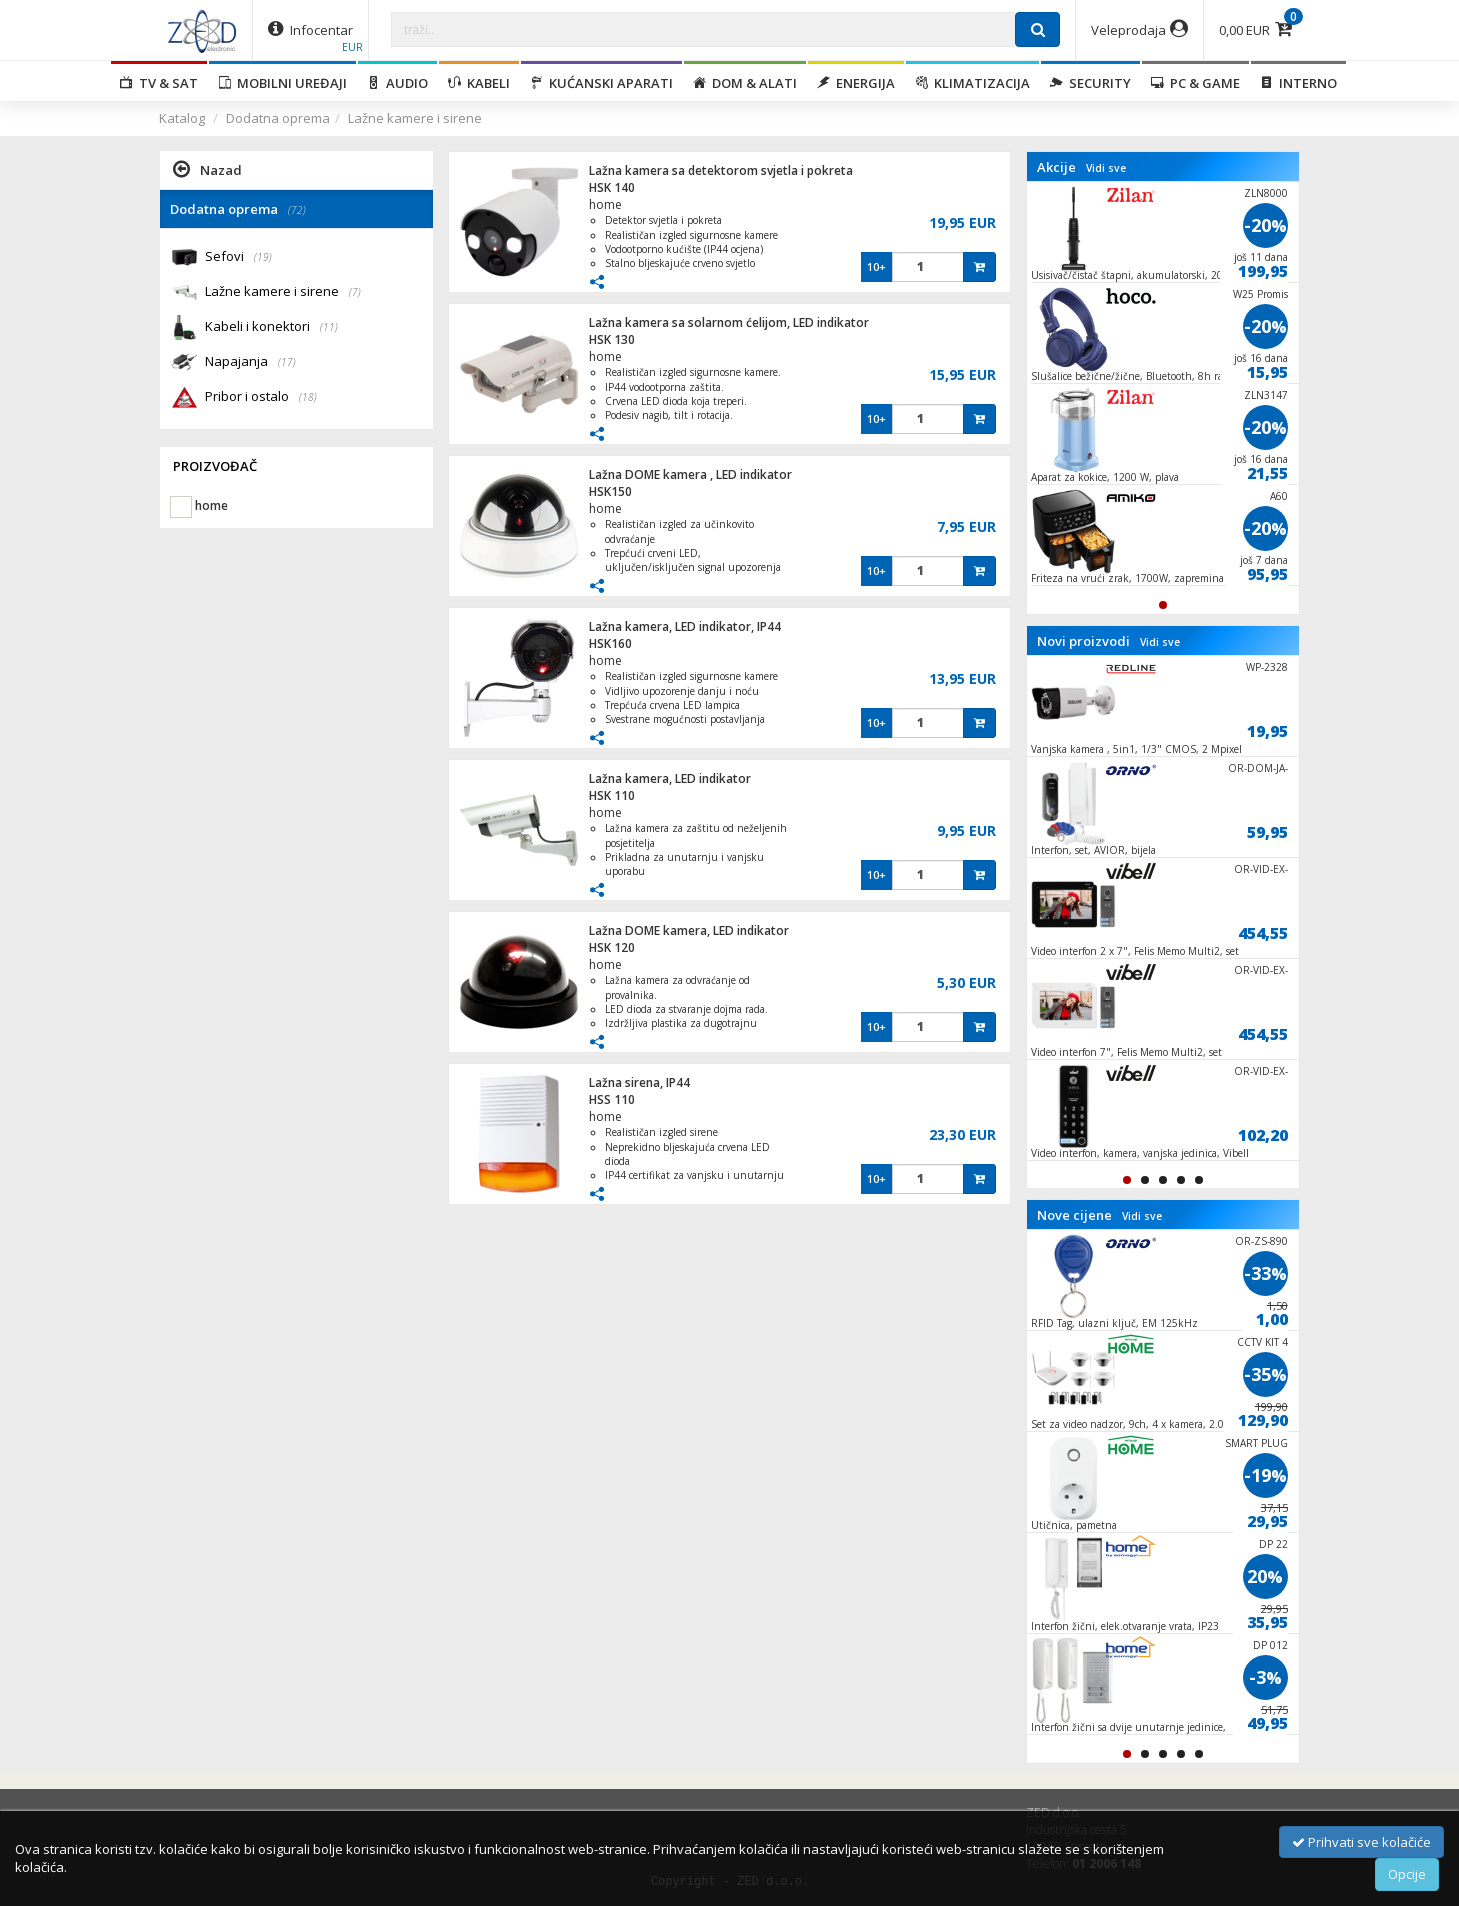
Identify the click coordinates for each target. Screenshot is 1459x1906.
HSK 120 (612, 947)
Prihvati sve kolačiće (1361, 1842)
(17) (287, 362)
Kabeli (479, 83)
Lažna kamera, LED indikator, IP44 (685, 626)
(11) (329, 327)
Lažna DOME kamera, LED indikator (689, 930)
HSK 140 (612, 187)
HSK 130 (612, 339)
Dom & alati (745, 83)
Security (1090, 83)
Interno (1298, 83)
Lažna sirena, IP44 (639, 1082)
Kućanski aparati (601, 83)
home (605, 204)
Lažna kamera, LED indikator (670, 778)
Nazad (207, 169)
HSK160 (610, 643)
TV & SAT (159, 83)
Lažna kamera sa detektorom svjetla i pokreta (721, 170)
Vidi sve (1106, 168)
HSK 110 (612, 795)
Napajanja (250, 362)
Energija (856, 83)
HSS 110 (612, 1099)
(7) (355, 292)
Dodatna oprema (278, 118)
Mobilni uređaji (282, 83)
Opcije (1407, 1874)
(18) (308, 397)
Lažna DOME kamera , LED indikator (690, 474)
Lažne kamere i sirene (415, 118)
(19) (263, 257)
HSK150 (610, 491)
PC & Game (1195, 83)
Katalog (182, 118)
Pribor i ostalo (261, 397)
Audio (397, 83)
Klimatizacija (972, 83)
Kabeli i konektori (271, 327)
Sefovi (238, 257)
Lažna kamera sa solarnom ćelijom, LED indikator (729, 322)
